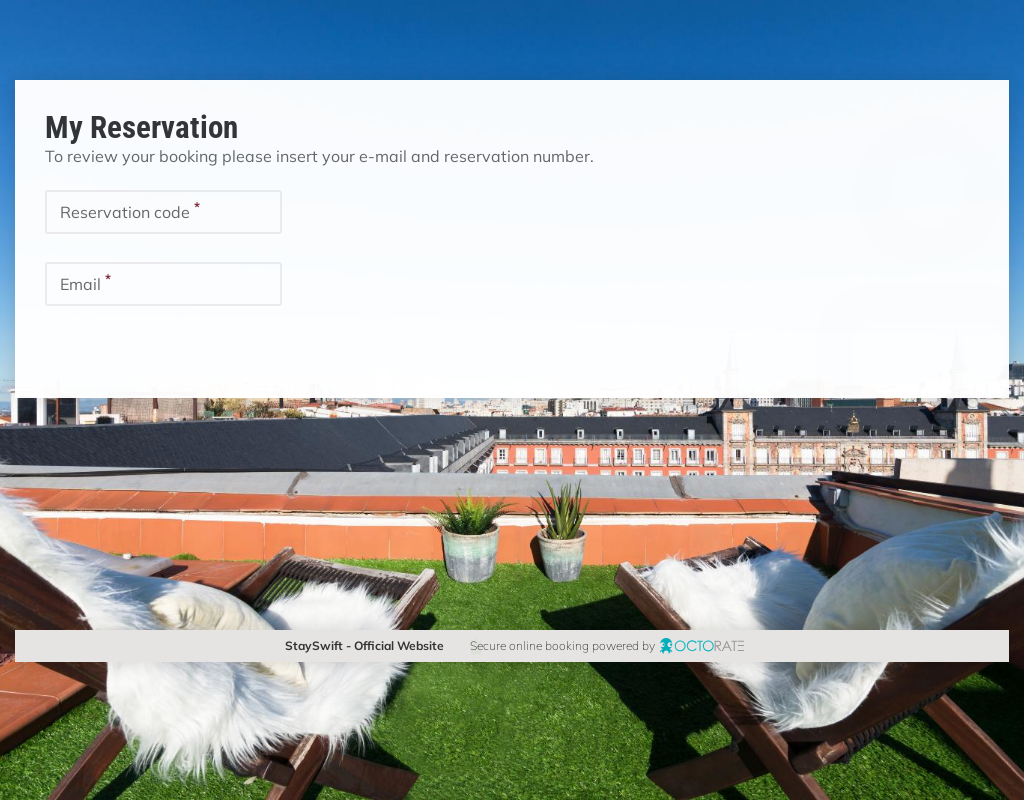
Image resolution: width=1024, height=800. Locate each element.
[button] (93, 349)
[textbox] (163, 212)
